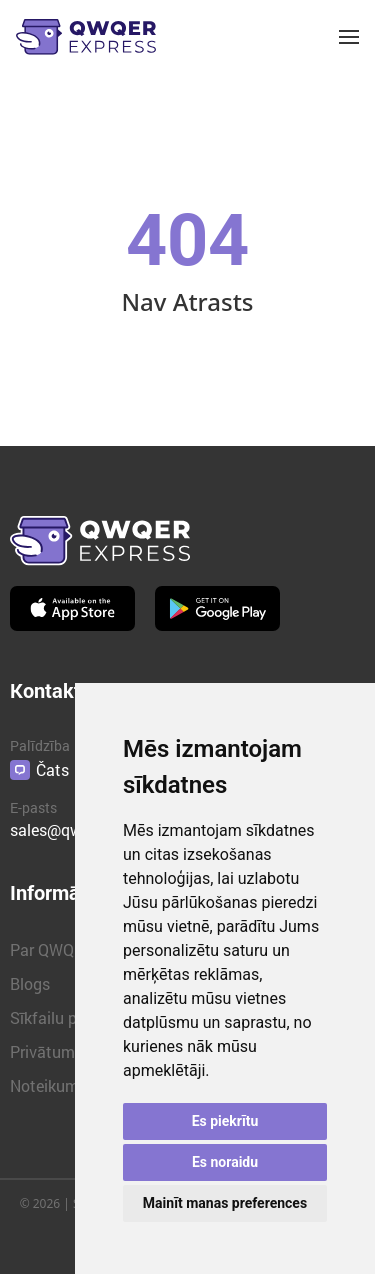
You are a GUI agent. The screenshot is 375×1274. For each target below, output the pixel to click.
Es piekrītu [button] (225, 1121)
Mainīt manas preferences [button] (225, 1203)
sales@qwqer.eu (67, 829)
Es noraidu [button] (225, 1162)
